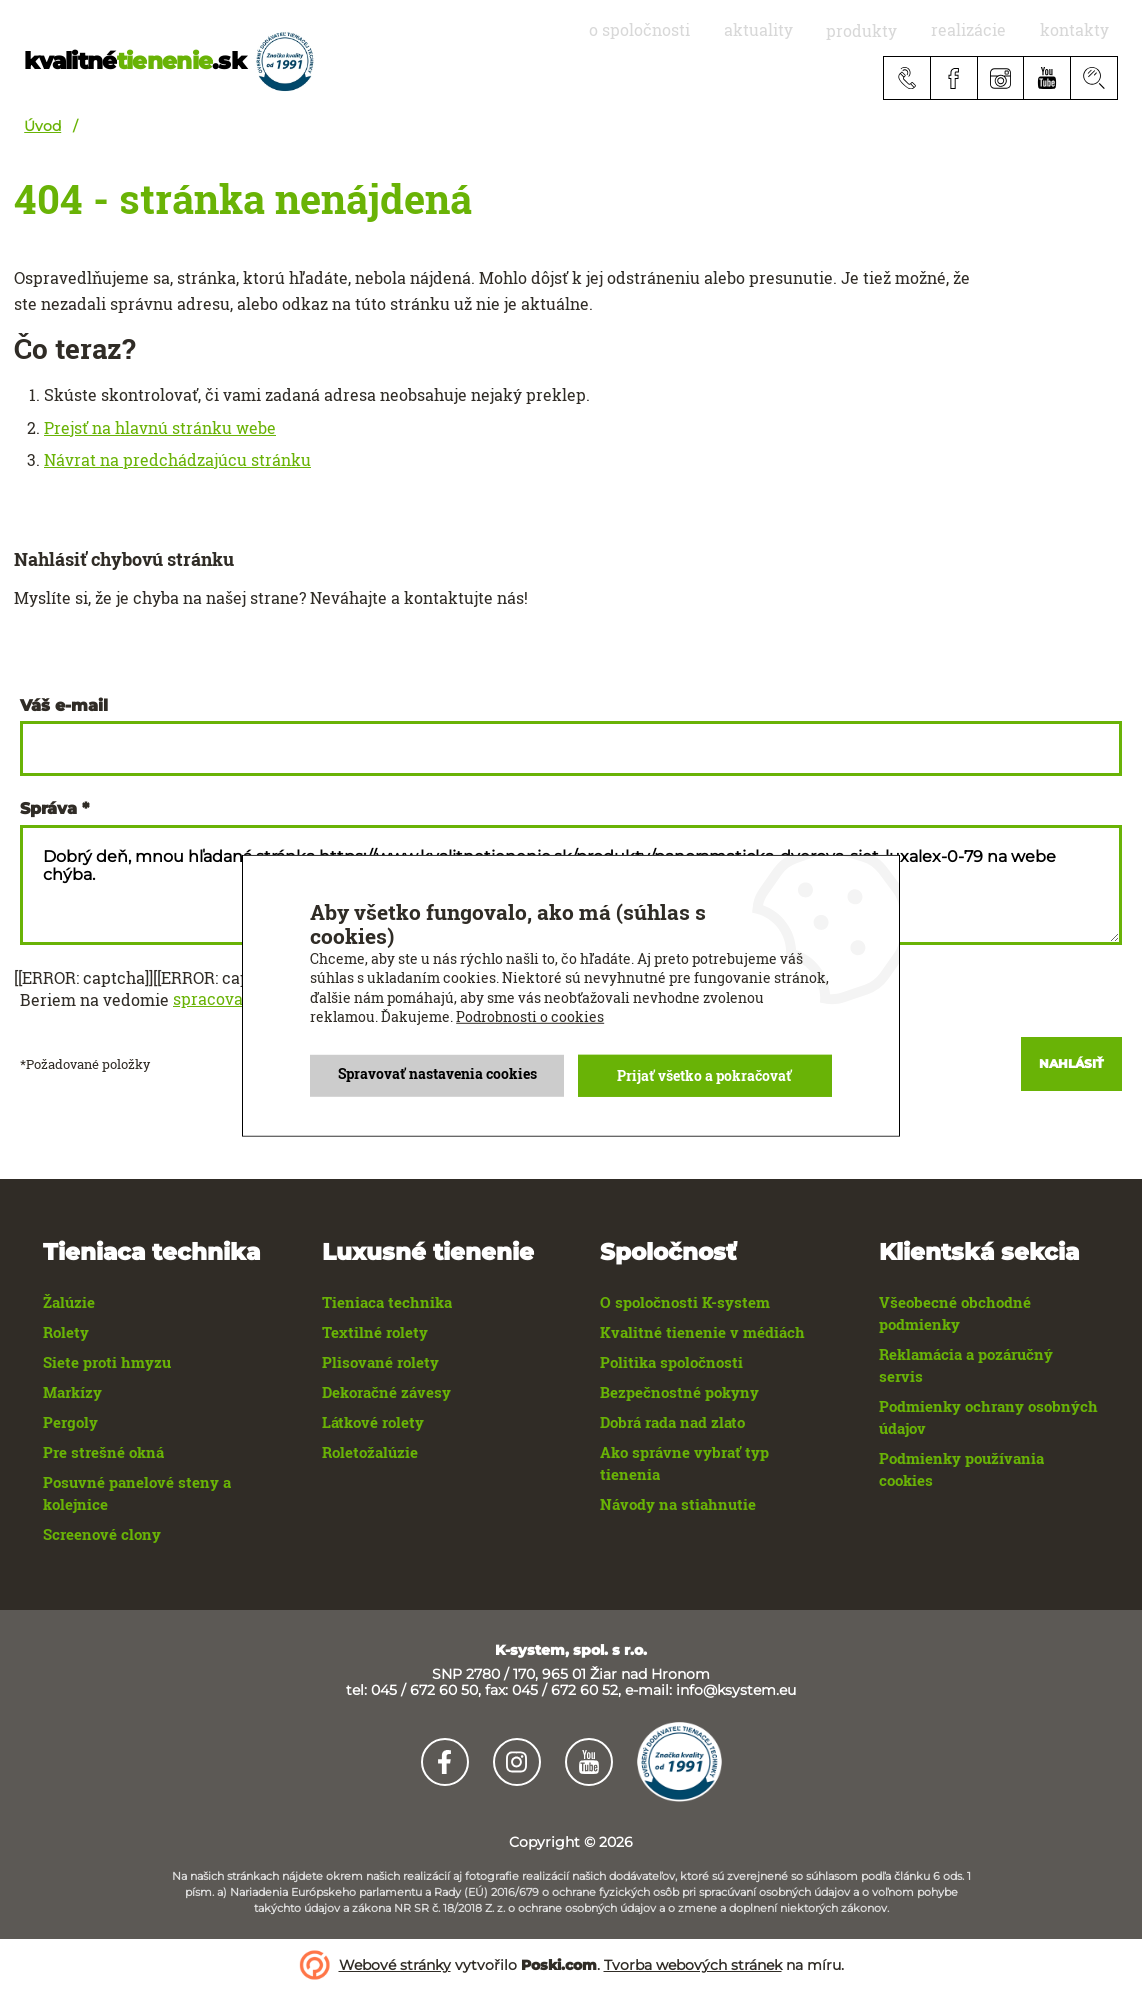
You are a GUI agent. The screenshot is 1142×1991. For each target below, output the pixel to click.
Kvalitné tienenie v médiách (702, 1332)
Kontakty (1083, 30)
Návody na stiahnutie (678, 1504)
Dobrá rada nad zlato (672, 1422)
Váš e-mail (64, 706)
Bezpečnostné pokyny (679, 1392)
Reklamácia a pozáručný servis (966, 1365)
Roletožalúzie (370, 1452)
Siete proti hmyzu (107, 1362)
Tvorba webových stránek (693, 1965)
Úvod (42, 126)
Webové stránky (395, 1965)
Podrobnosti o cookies (530, 1016)
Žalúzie (69, 1302)
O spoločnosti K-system (685, 1302)
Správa (48, 809)
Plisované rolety (380, 1362)
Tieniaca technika (387, 1302)
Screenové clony (102, 1534)
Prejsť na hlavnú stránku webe (160, 428)
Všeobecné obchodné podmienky (955, 1313)
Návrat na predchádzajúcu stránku (177, 460)
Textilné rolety (375, 1332)
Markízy (72, 1392)
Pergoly (70, 1422)
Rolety (66, 1332)
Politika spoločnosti (671, 1362)
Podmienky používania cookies (961, 1469)
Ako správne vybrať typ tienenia (684, 1463)
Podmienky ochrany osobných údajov (988, 1417)
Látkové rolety (373, 1422)
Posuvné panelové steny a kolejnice (137, 1493)
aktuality (819, 30)
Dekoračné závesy (386, 1392)
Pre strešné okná (103, 1452)
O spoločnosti (718, 30)
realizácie (995, 30)
